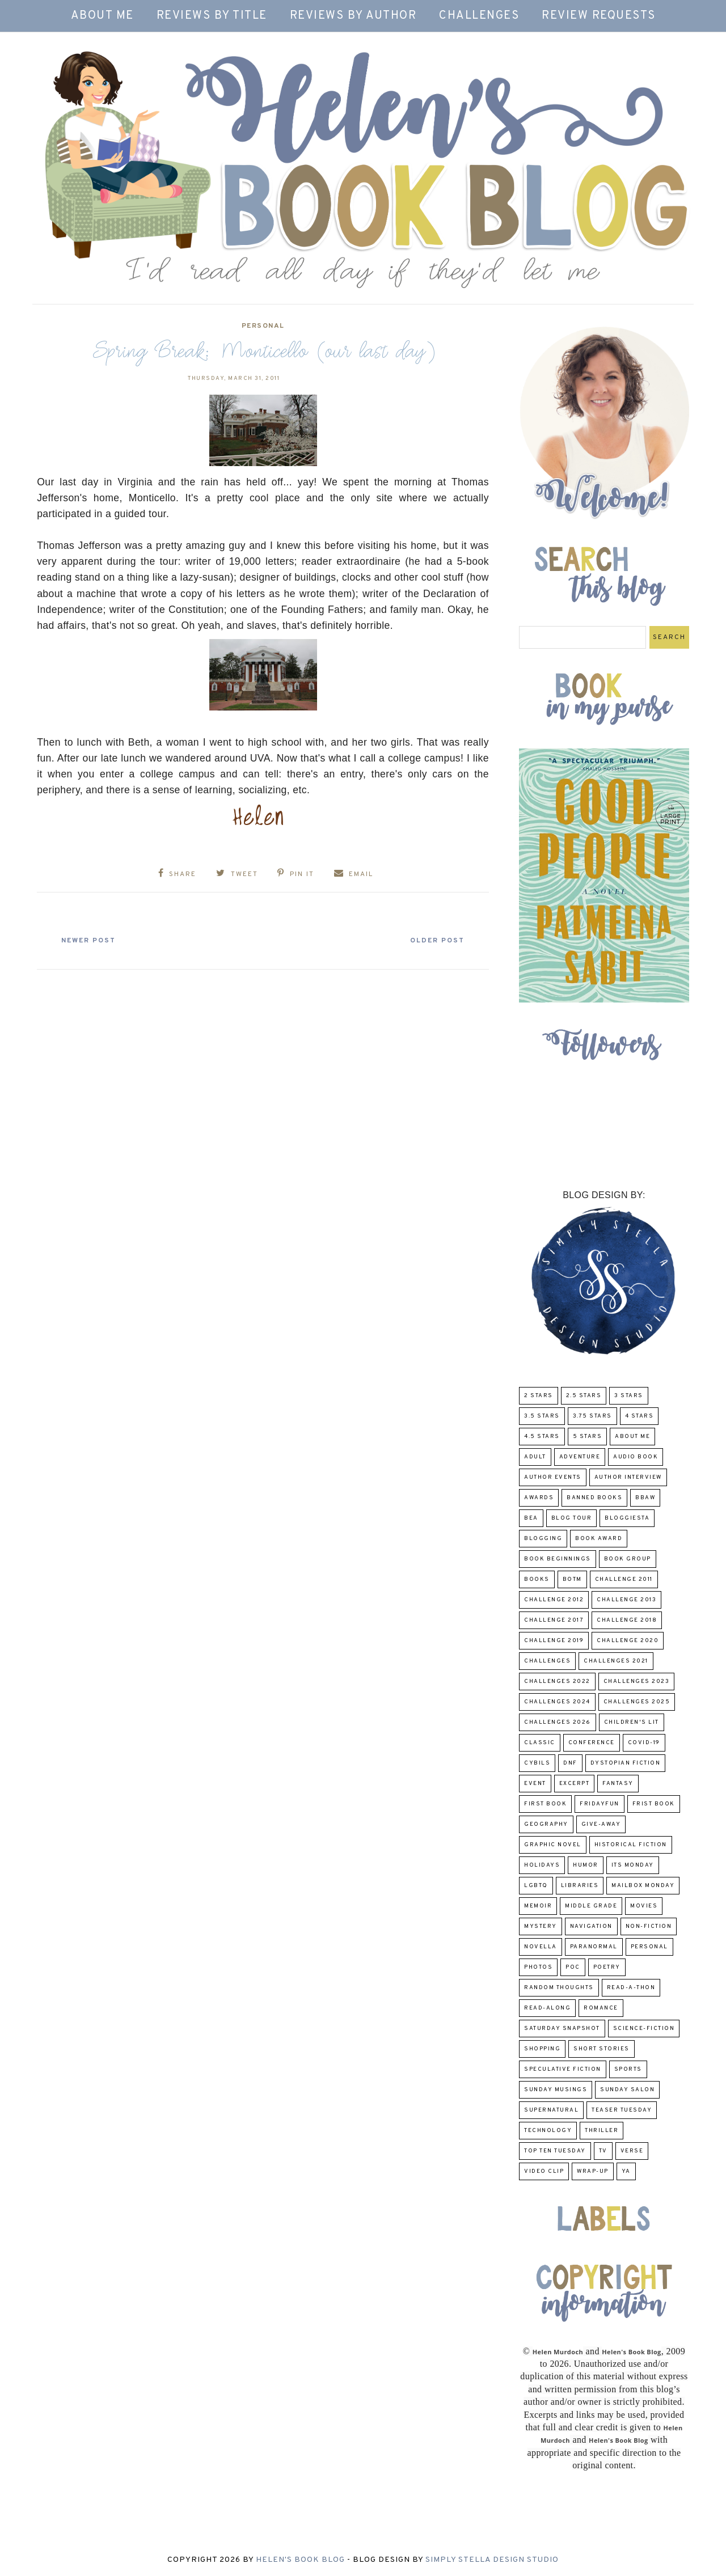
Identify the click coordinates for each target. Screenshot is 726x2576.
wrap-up (593, 2171)
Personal (263, 326)
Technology (548, 2130)
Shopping (542, 2049)
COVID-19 (644, 1742)
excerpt (574, 1783)
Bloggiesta (627, 1518)
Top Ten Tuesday (555, 2151)
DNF (570, 1763)
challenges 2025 (636, 1702)
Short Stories (601, 2049)
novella (540, 1947)
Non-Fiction (649, 1926)
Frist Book (653, 1804)
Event (535, 1783)
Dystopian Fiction (625, 1763)
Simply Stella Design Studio (492, 2560)
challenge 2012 (554, 1600)
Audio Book (635, 1457)
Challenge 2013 (626, 1600)
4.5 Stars (542, 1436)
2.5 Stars (584, 1395)
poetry (607, 1967)
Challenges (479, 16)
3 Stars (628, 1395)
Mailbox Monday (642, 1885)
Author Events (552, 1477)
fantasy (618, 1783)
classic (539, 1742)
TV (603, 2151)
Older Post (434, 940)
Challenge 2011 (624, 1579)
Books (537, 1579)
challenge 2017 (554, 1620)
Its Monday (632, 1865)
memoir (538, 1906)
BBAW (645, 1497)
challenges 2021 (616, 1661)
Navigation (591, 1926)
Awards (539, 1497)
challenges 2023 (636, 1681)
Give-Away (601, 1824)
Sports (628, 2069)
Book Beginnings (557, 1559)
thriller (601, 2130)
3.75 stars (592, 1416)
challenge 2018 (627, 1620)
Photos (538, 1967)
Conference (591, 1742)
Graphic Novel (552, 1845)
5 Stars (587, 1436)
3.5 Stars (542, 1416)
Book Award (598, 1538)
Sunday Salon (627, 2089)
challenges (547, 1661)
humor (585, 1865)
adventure (580, 1457)
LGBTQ (536, 1885)
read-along (547, 2008)
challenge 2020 (628, 1640)
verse (632, 2151)
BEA (531, 1518)
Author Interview (628, 1477)
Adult (535, 1457)
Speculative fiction (562, 2069)
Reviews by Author (353, 16)
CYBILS (537, 1763)
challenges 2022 (557, 1681)
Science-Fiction (644, 2028)
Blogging (543, 1538)
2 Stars (538, 1395)
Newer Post (91, 940)
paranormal (594, 1947)
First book (545, 1804)
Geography (546, 1824)
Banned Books (594, 1497)
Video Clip (544, 2171)
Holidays (542, 1865)
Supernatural (551, 2110)
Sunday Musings (555, 2089)
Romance (601, 2008)
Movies (643, 1906)
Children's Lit (631, 1722)
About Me (102, 16)
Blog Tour (571, 1518)
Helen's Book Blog (300, 2560)
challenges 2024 (557, 1702)
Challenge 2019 (554, 1640)
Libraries (580, 1885)
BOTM (572, 1579)
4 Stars (639, 1416)
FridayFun (599, 1804)
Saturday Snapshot (562, 2028)
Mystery (540, 1926)
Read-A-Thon (631, 1987)
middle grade (591, 1906)
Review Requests (599, 16)
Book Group (627, 1559)
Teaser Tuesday (622, 2110)
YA (626, 2171)
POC (572, 1967)
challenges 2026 (557, 1722)
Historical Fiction (630, 1845)
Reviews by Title (212, 16)
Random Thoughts (559, 1987)
